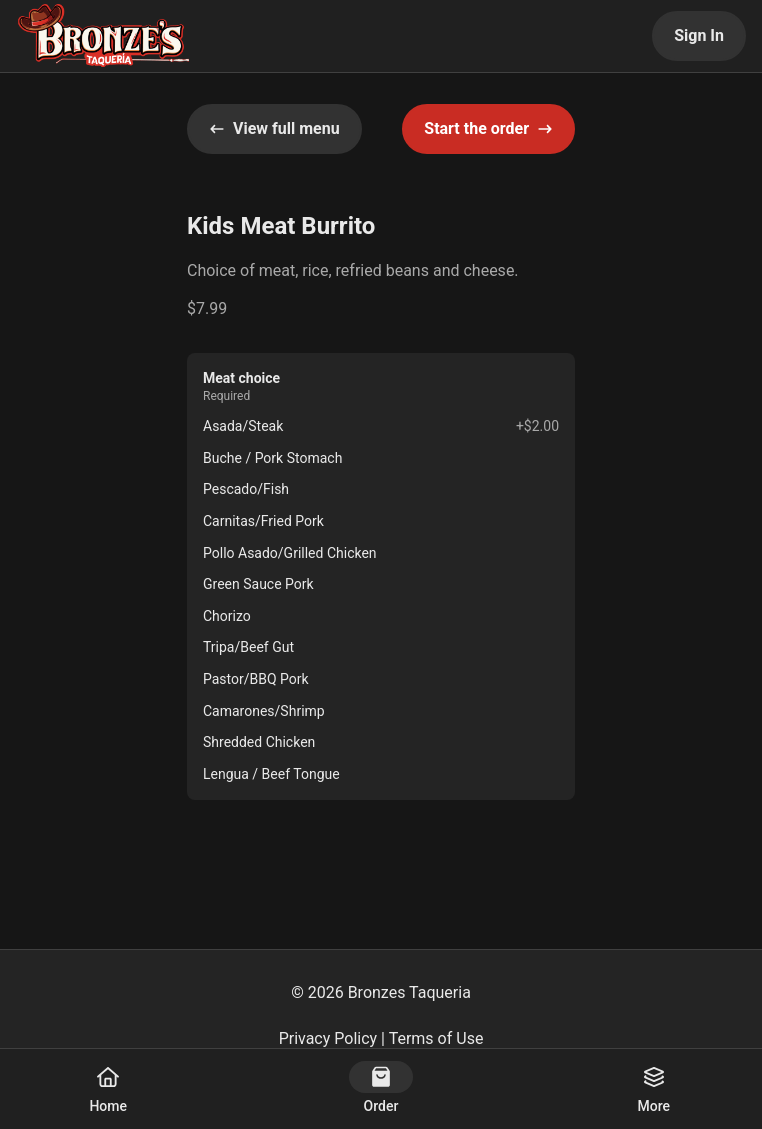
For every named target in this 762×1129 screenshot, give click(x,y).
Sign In (699, 35)
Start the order (488, 128)
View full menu (274, 128)
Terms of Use (436, 1038)
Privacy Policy (328, 1038)
